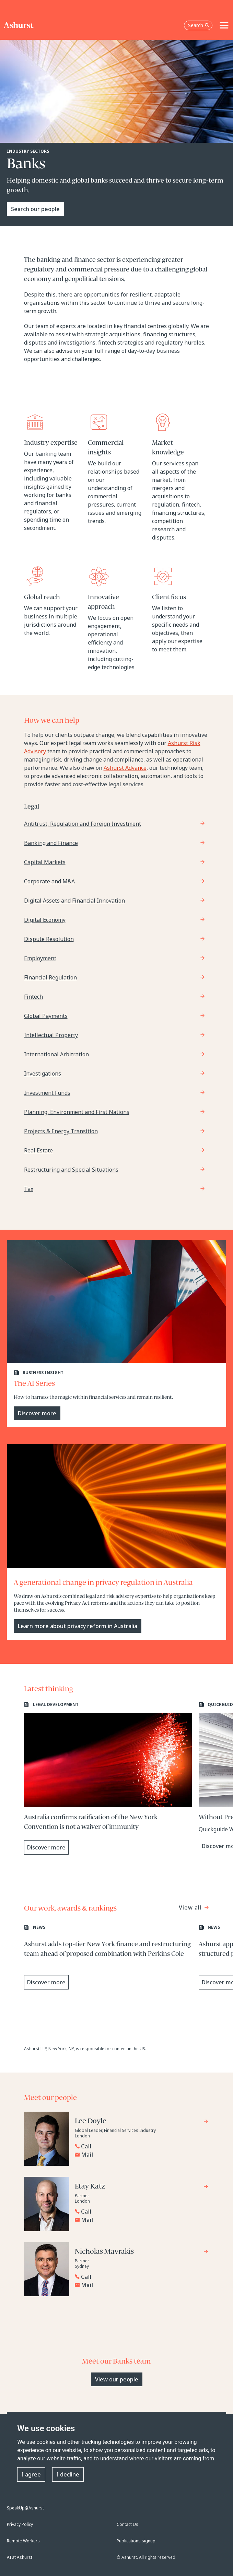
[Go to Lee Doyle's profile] (142, 2122)
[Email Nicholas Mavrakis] (142, 2285)
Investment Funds (47, 1092)
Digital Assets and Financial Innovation (74, 900)
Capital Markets (45, 862)
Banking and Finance (51, 843)
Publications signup (136, 2541)
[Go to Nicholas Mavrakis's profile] (142, 2252)
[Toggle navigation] (224, 25)
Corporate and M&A (49, 881)
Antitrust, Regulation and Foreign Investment (82, 823)
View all (191, 1907)
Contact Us (127, 2524)
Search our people (35, 209)
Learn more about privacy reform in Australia (77, 1626)
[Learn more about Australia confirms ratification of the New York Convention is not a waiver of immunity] (108, 1778)
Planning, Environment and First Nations (76, 1112)
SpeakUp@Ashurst (25, 2508)
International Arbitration (56, 1054)
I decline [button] (68, 2474)
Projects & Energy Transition (61, 1131)
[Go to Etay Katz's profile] (142, 2187)
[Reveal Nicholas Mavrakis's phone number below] (140, 2277)
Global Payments (46, 1016)
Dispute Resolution (49, 939)
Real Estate (38, 1150)
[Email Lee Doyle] (142, 2154)
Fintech (33, 996)
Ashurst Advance (125, 767)
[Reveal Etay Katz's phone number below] (140, 2211)
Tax (28, 1189)
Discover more (37, 1413)
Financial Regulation (50, 977)
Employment (40, 958)
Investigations (42, 1073)
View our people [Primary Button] (116, 2379)
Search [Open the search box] (198, 25)
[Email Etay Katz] (142, 2220)
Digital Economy (45, 920)
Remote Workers (23, 2541)
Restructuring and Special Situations (71, 1169)
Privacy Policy (20, 2524)
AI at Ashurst (19, 2557)
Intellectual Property (51, 1035)
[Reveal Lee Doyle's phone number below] (140, 2146)
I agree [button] (31, 2474)
